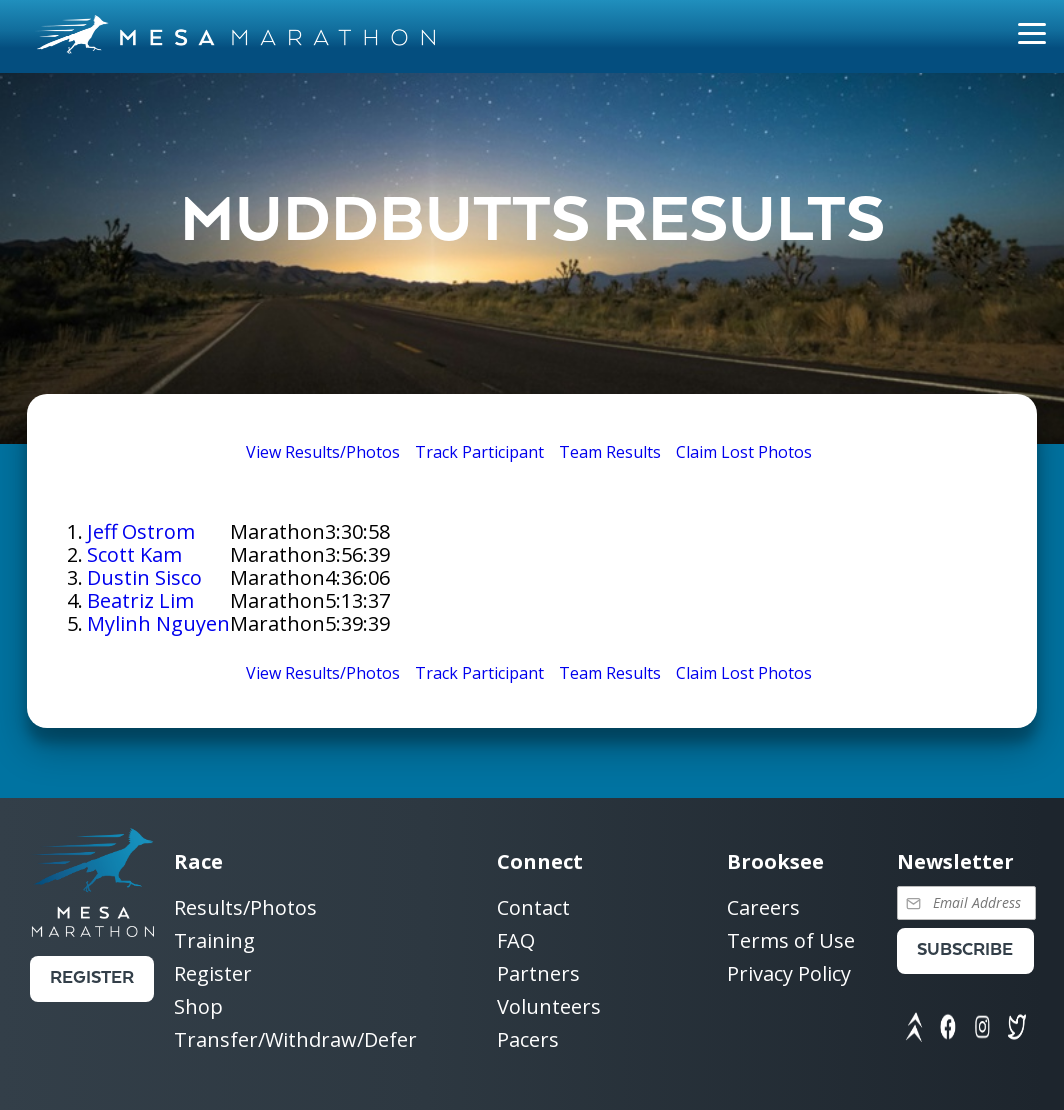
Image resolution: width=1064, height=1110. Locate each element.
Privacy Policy (789, 973)
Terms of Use (791, 941)
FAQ (516, 941)
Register (92, 978)
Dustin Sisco (144, 577)
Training (214, 941)
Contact (533, 908)
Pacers (528, 1039)
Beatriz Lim (140, 600)
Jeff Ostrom (141, 531)
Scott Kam (134, 554)
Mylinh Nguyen (158, 623)
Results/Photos (245, 908)
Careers (763, 908)
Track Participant (479, 452)
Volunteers (549, 1007)
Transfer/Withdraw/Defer (295, 1039)
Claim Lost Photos (744, 452)
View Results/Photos (323, 452)
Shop (198, 1007)
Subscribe (965, 950)
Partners (538, 974)
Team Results (610, 452)
